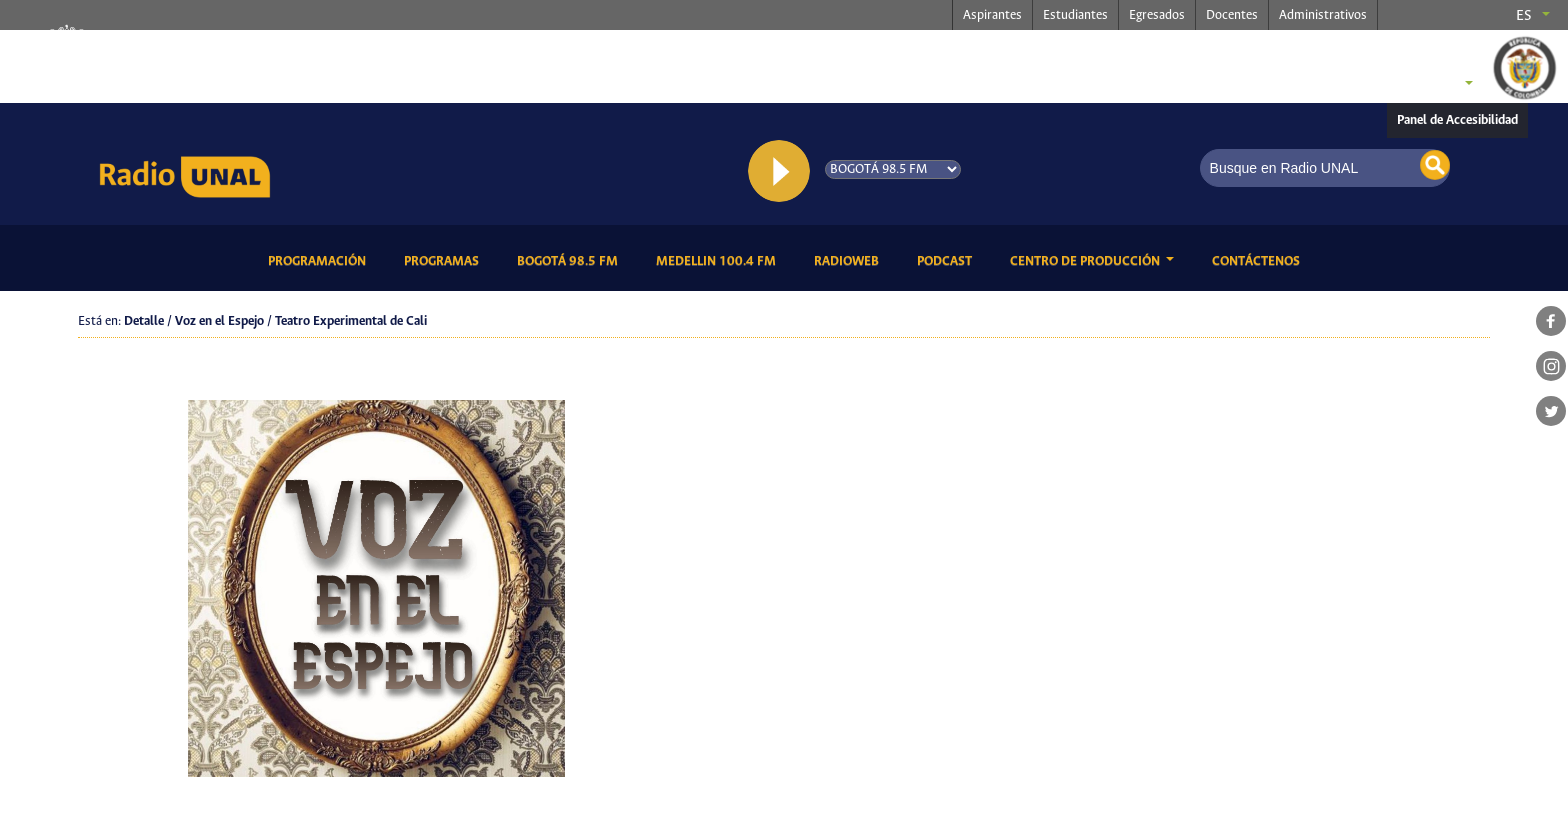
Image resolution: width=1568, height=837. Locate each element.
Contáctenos (1259, 260)
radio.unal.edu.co (352, 51)
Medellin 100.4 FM (719, 260)
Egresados (1157, 15)
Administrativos (1323, 15)
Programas (445, 260)
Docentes (1232, 15)
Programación (320, 260)
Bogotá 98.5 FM (571, 260)
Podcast (948, 260)
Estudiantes (1075, 15)
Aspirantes (992, 15)
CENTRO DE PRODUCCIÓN (1086, 261)
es (1524, 16)
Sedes (1433, 85)
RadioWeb (850, 260)
